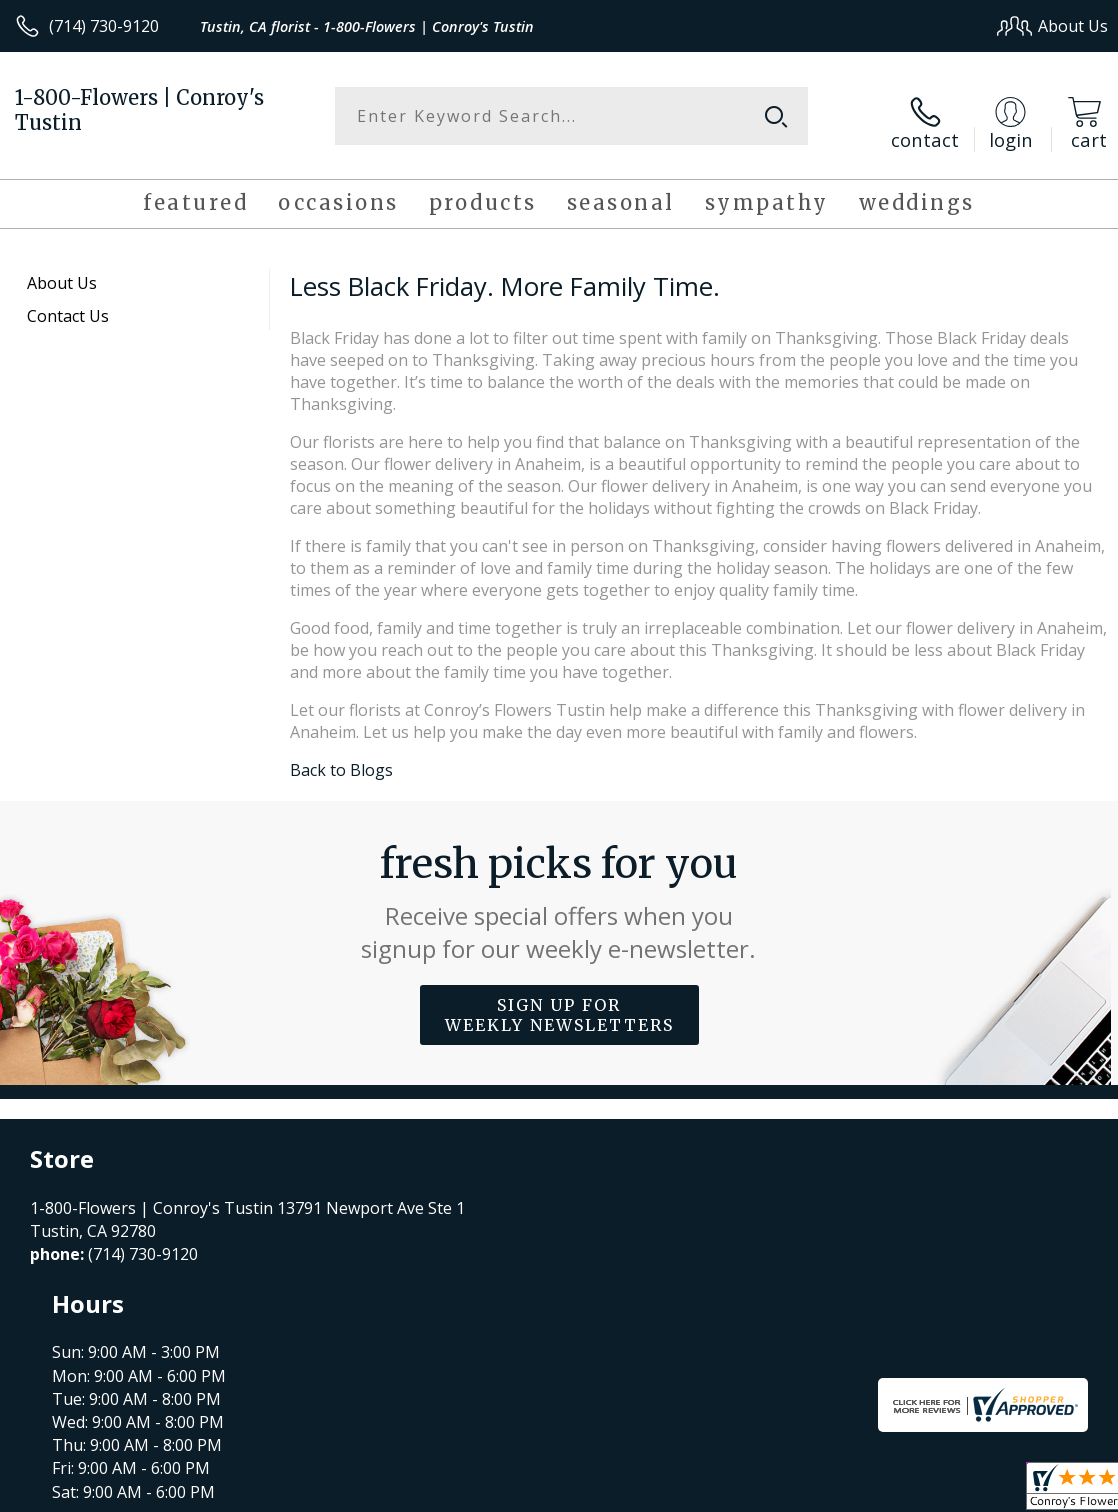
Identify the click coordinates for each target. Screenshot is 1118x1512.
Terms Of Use (653, 1491)
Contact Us (68, 304)
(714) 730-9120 (104, 26)
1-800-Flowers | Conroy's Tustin (139, 110)
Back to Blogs (341, 758)
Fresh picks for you (559, 890)
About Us (62, 271)
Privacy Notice (770, 1491)
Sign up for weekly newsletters (559, 1003)
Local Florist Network (911, 1491)
